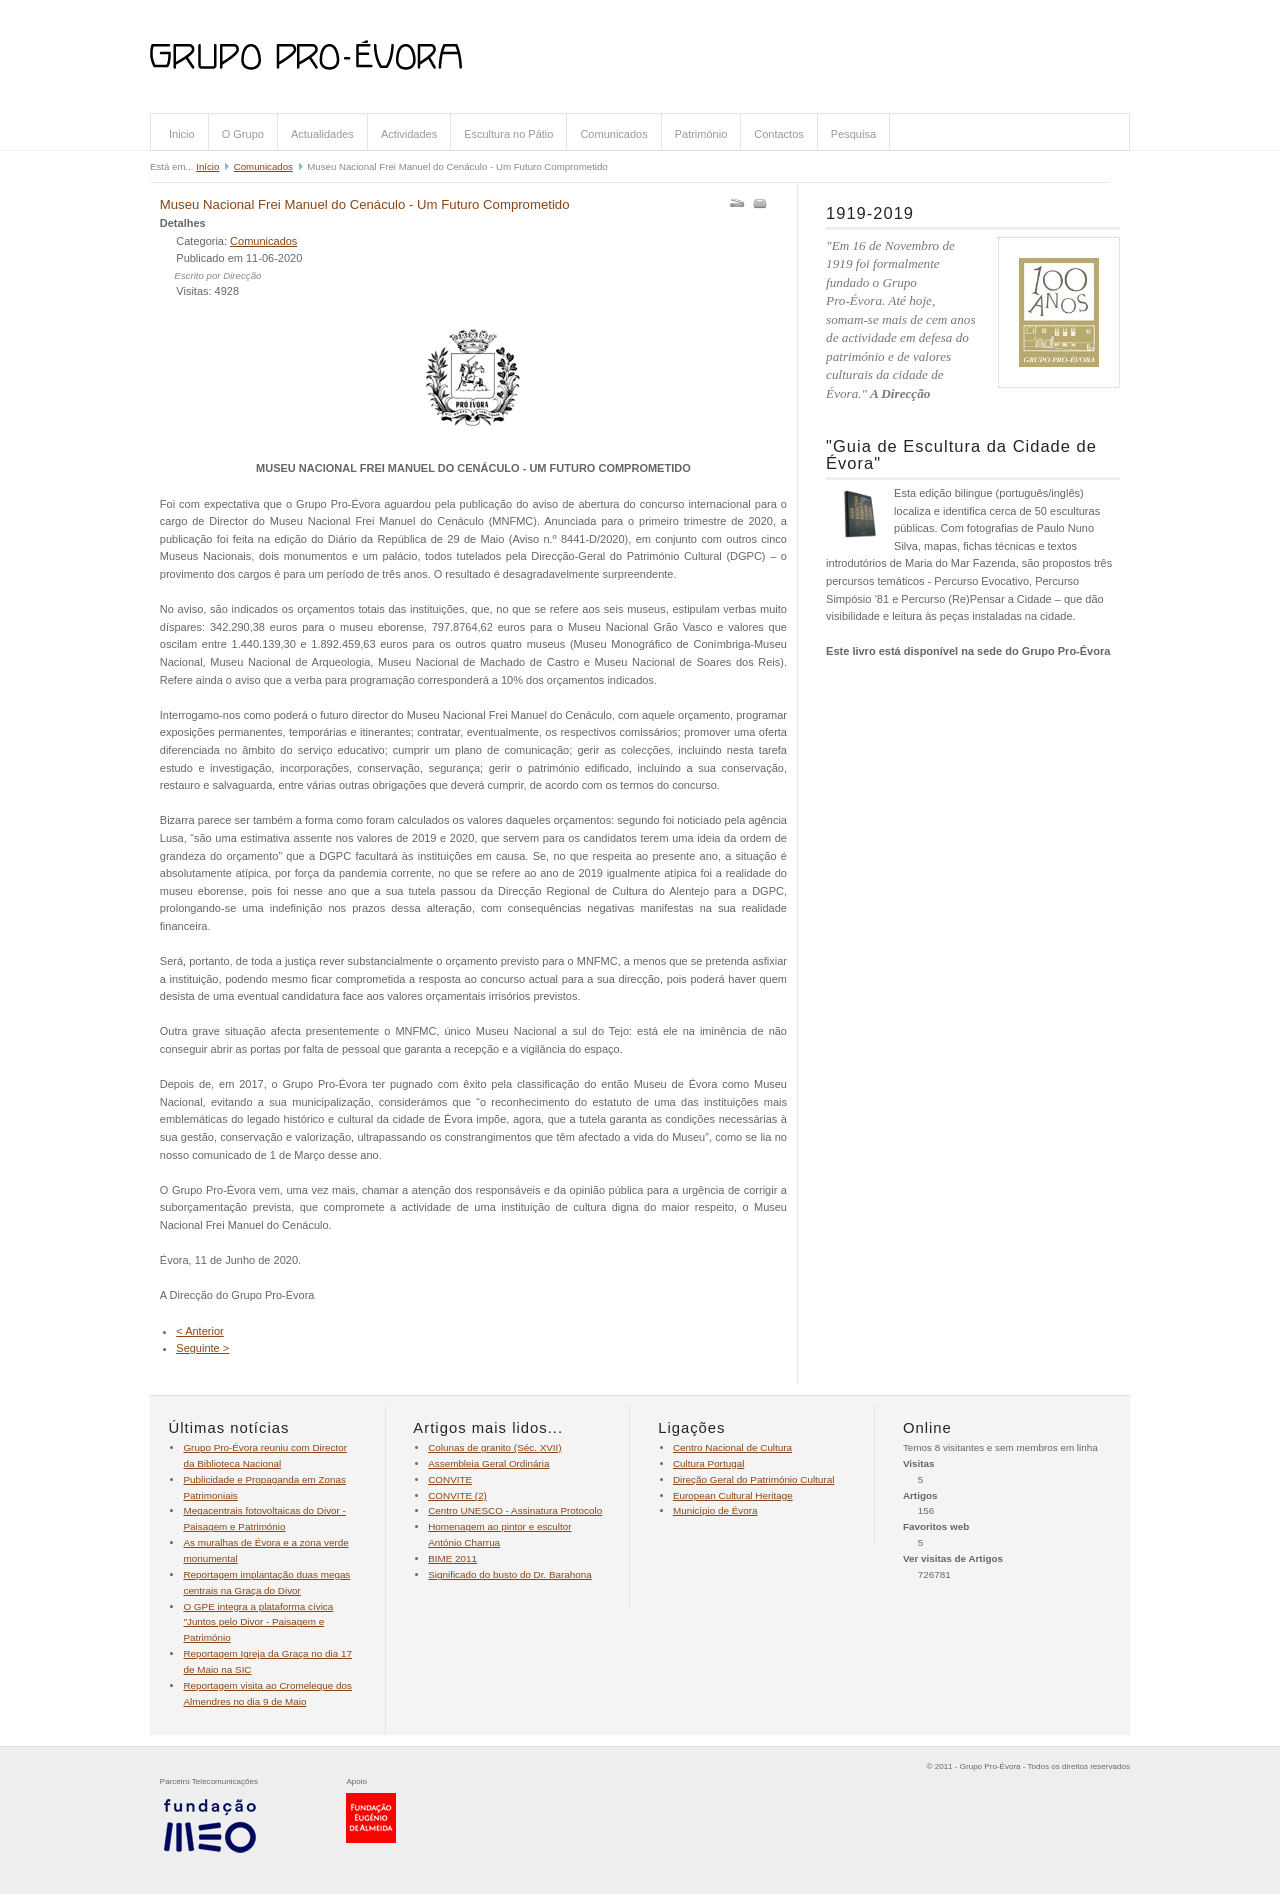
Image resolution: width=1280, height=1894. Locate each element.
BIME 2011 (452, 1558)
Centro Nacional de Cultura (732, 1447)
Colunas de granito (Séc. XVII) (494, 1447)
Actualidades (322, 134)
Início (207, 166)
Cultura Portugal (708, 1463)
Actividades (409, 134)
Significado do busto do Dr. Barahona (510, 1574)
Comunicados (613, 134)
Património (701, 134)
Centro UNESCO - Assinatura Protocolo (515, 1510)
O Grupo (243, 134)
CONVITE (450, 1479)
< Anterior (199, 1331)
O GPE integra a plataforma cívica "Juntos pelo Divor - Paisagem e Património (258, 1622)
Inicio (182, 134)
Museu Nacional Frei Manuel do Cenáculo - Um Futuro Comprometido (365, 204)
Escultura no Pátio (508, 134)
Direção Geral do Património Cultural (753, 1479)
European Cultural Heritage (733, 1495)
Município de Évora (715, 1510)
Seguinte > (202, 1348)
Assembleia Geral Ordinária (488, 1463)
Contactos (779, 134)
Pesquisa (853, 134)
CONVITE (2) (457, 1495)
